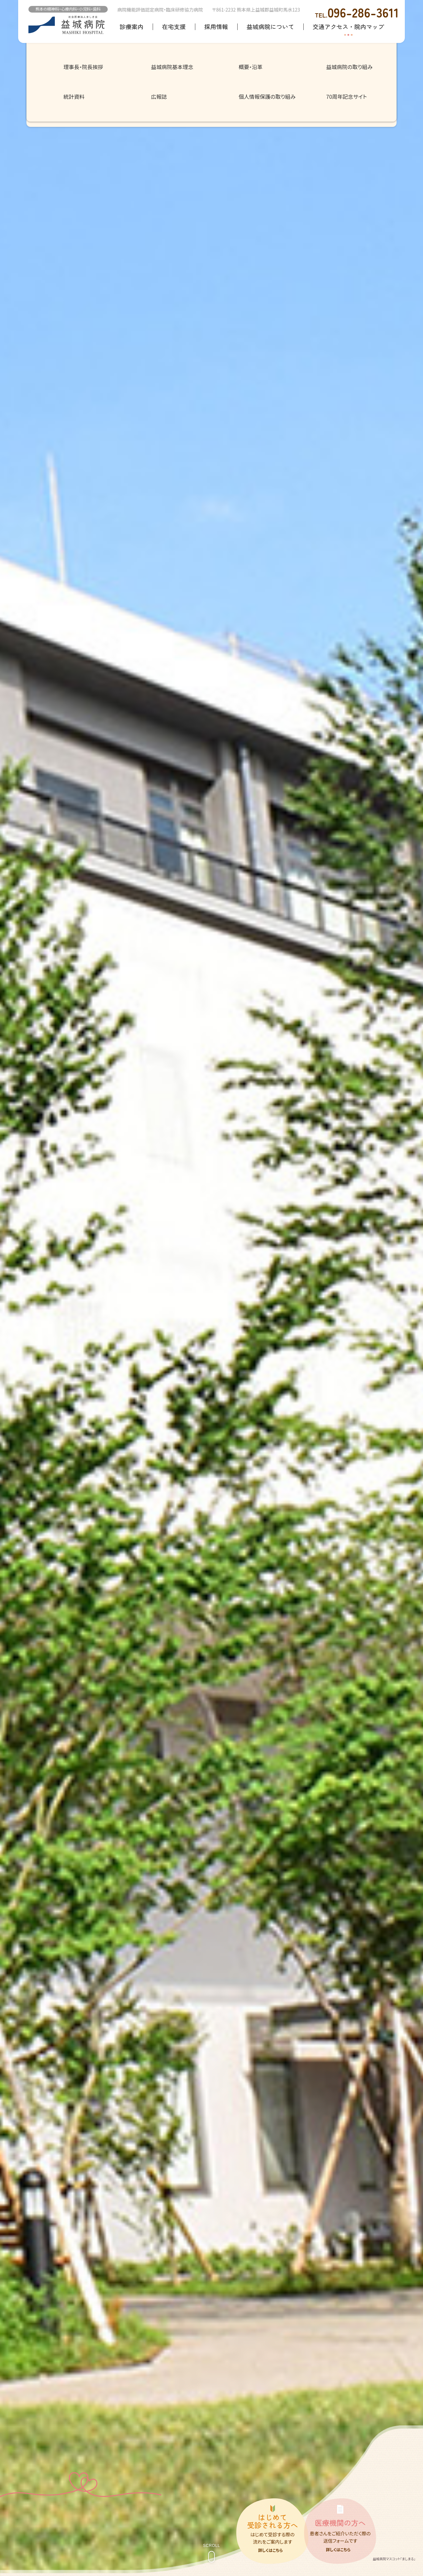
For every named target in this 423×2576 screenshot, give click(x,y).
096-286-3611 (357, 12)
